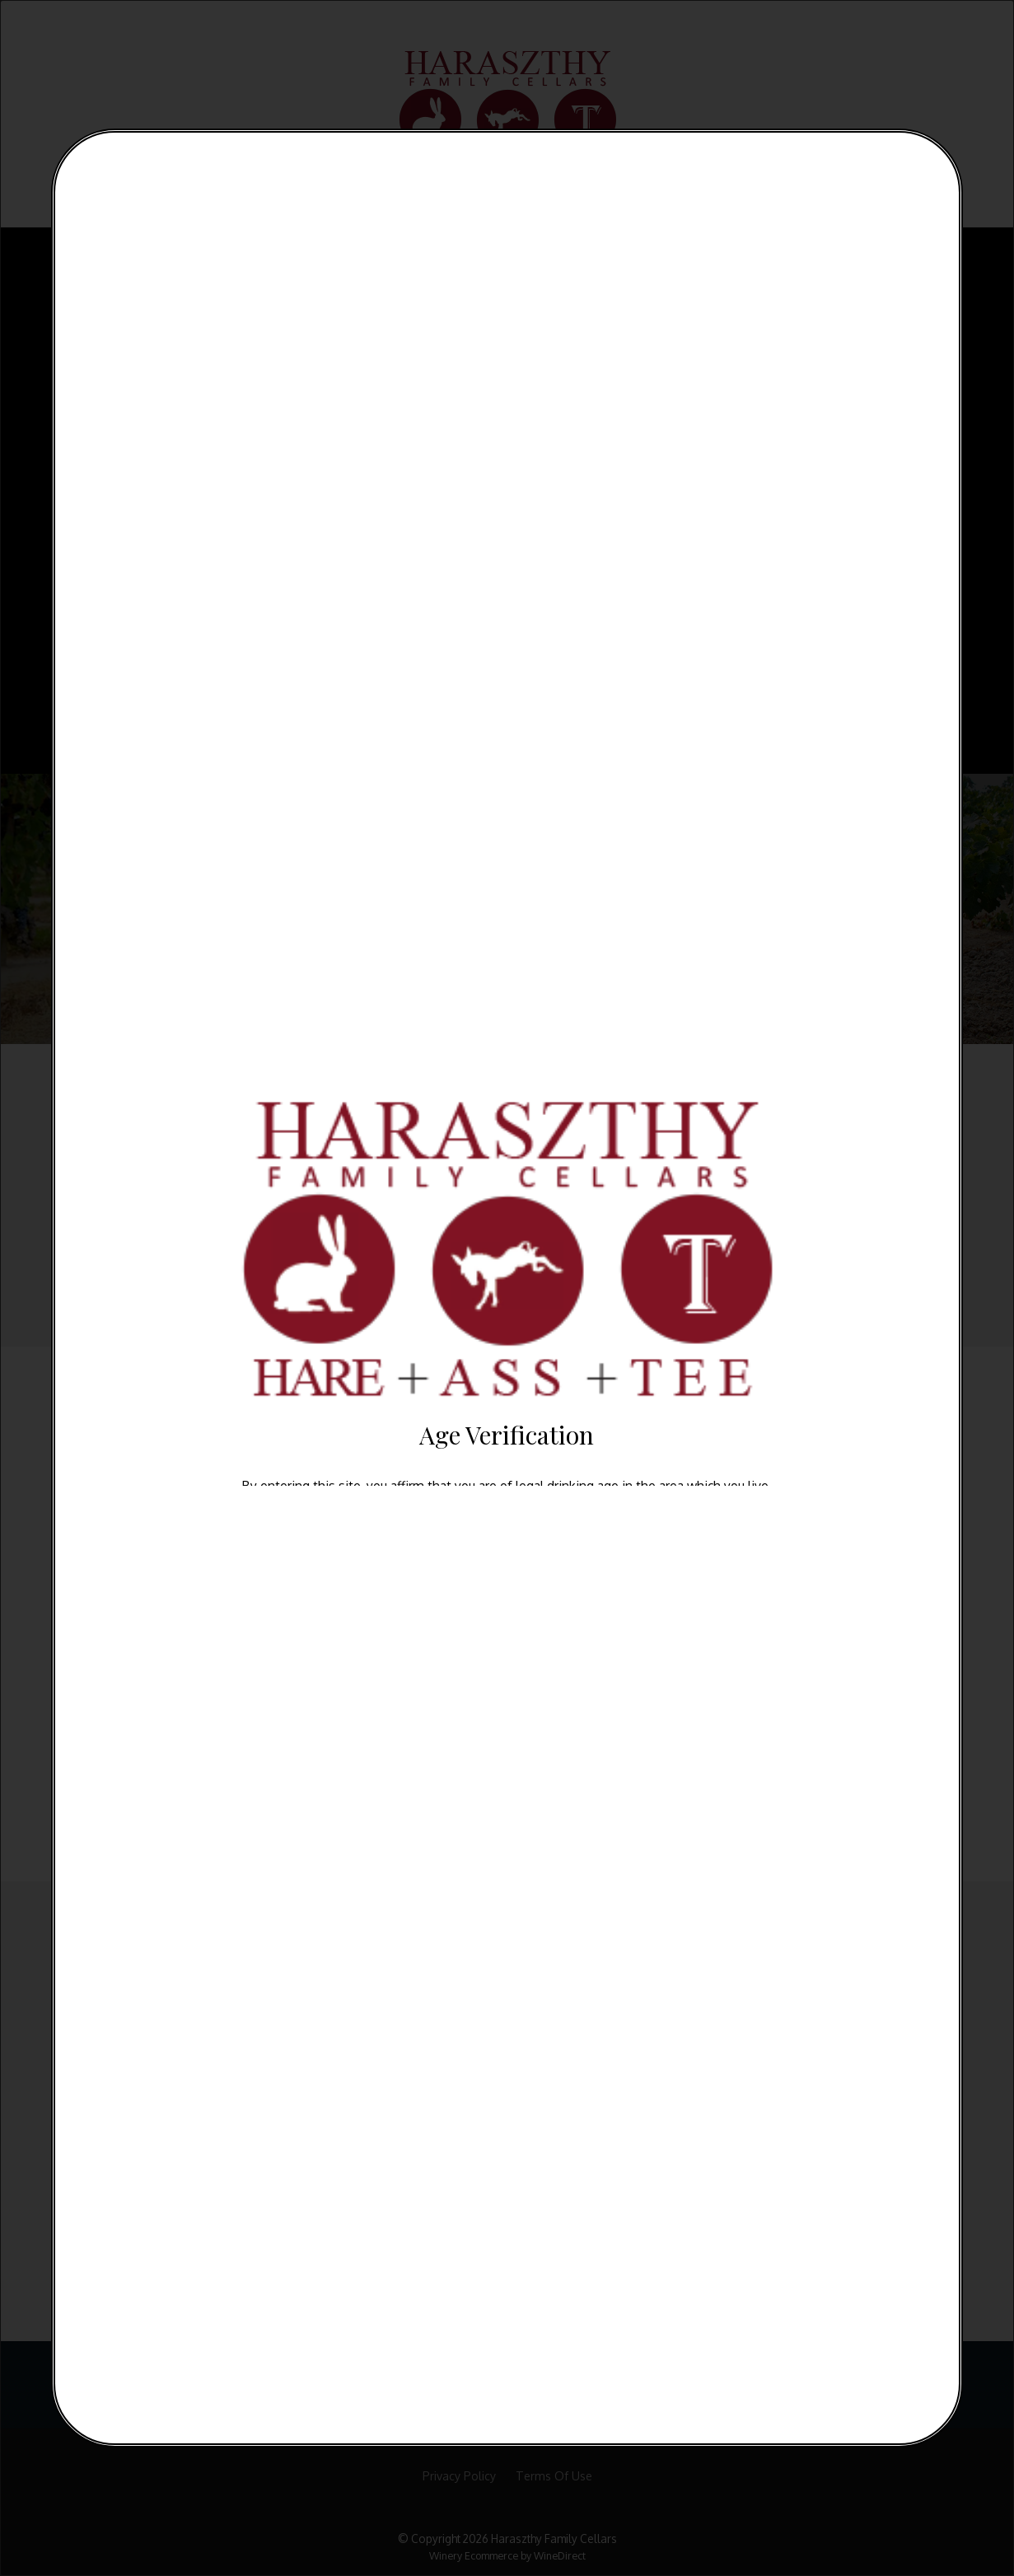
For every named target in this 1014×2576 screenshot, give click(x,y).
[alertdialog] (507, 1288)
